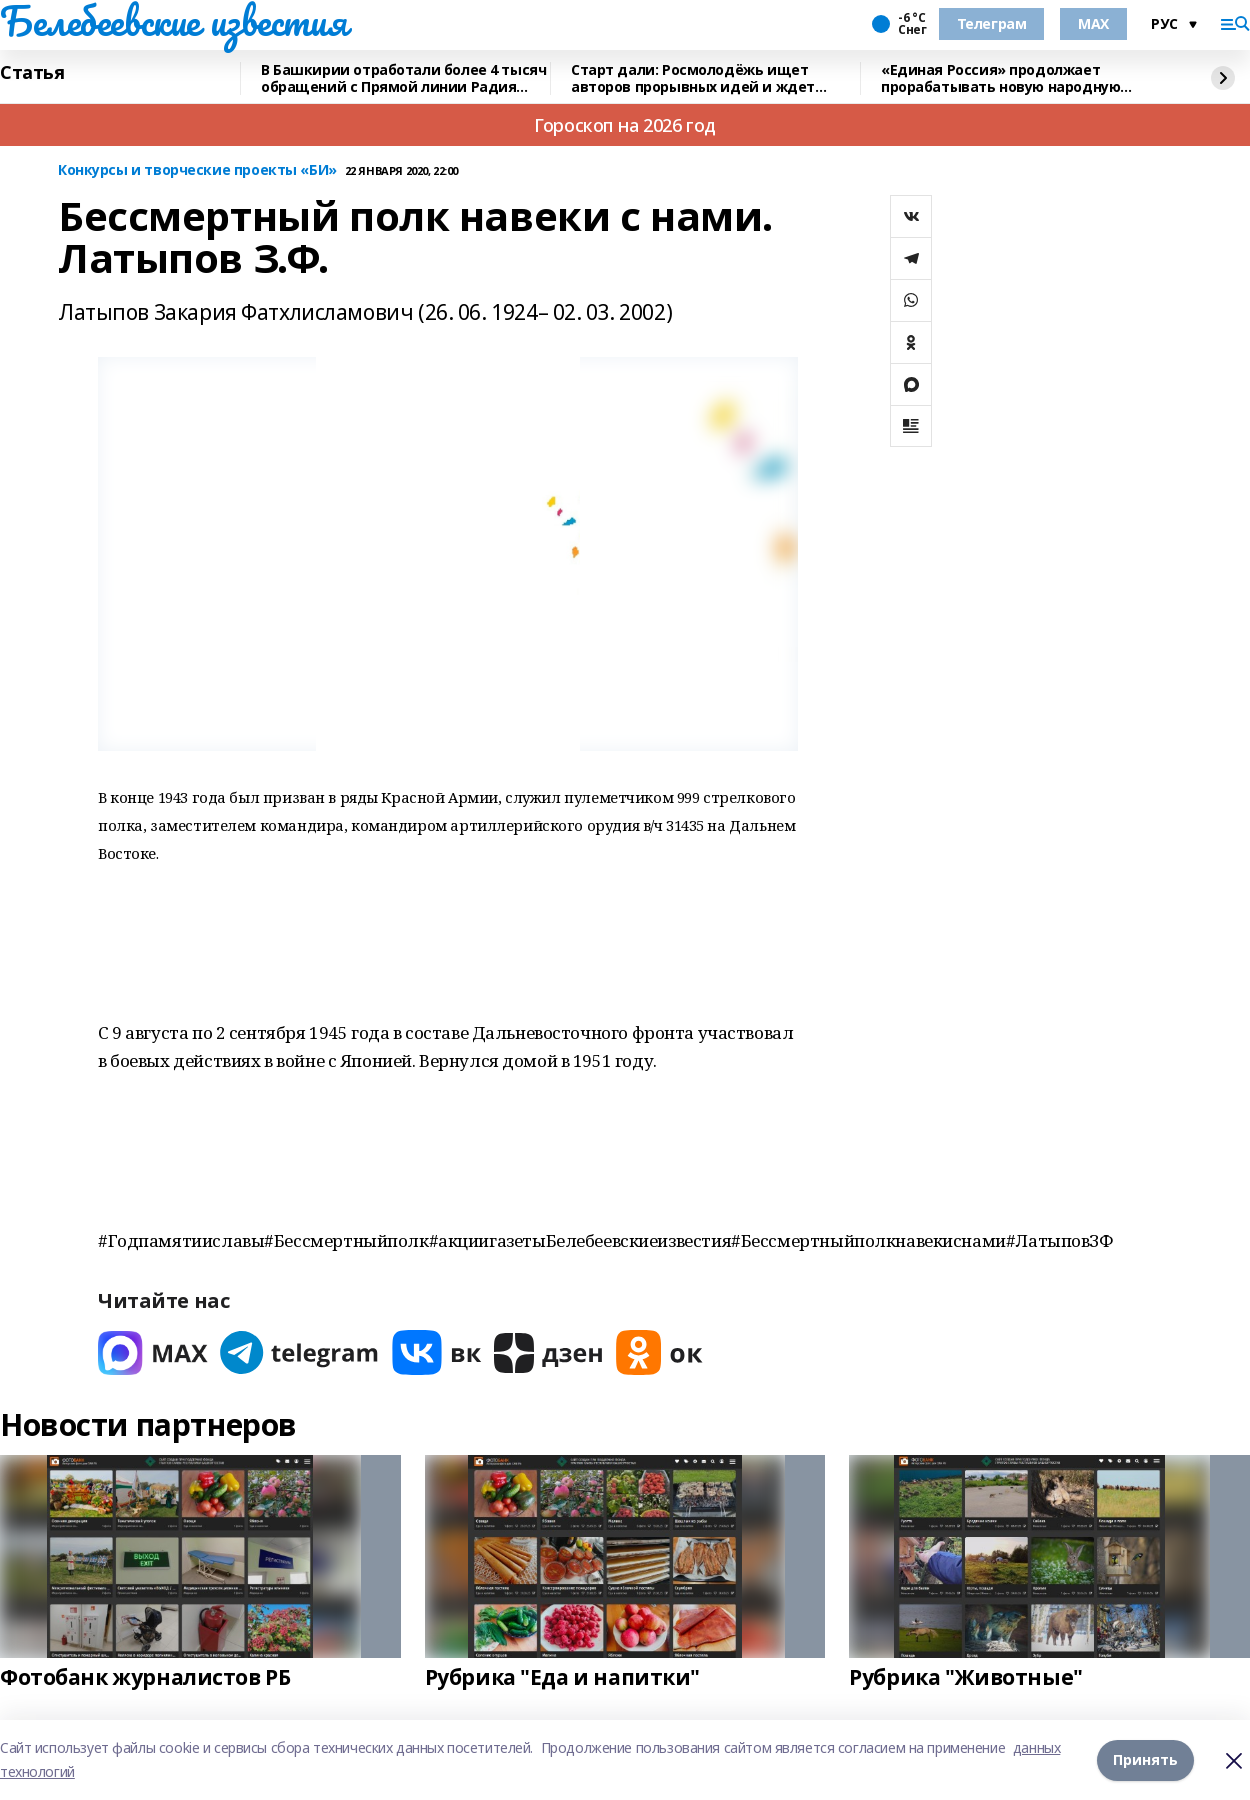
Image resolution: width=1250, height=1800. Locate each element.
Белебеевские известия (173, 21)
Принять (1145, 1759)
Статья (32, 73)
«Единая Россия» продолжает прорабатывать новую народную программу (1000, 78)
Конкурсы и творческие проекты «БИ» (197, 170)
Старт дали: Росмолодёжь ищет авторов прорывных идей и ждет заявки (693, 78)
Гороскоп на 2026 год (625, 125)
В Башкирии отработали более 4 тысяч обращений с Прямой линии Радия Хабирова (403, 78)
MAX (1093, 23)
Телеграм (992, 23)
